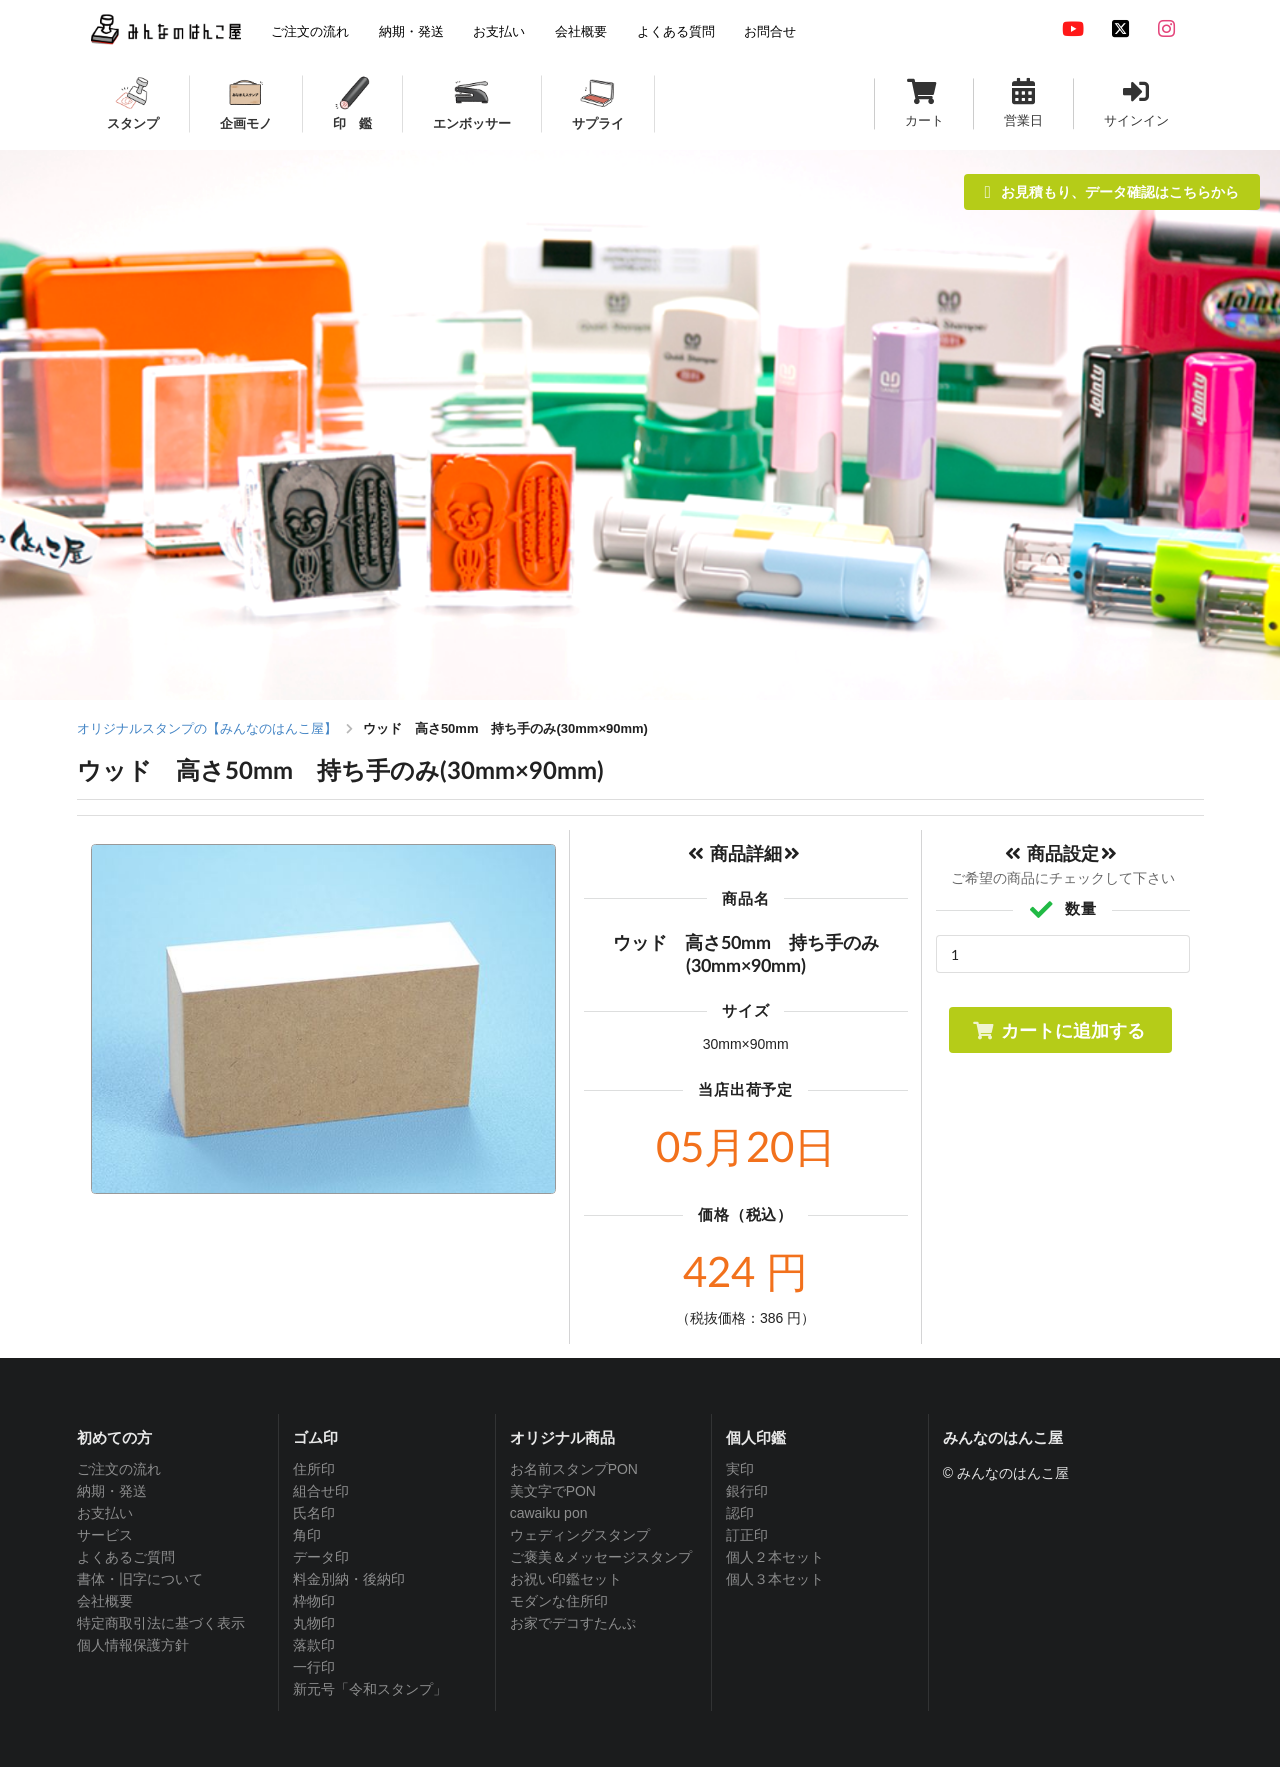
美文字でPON (553, 1491)
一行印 (314, 1667)
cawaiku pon (549, 1513)
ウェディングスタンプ (580, 1535)
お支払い (105, 1513)
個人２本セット (775, 1557)
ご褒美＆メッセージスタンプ (601, 1557)
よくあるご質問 (126, 1557)
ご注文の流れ (119, 1469)
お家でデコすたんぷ (573, 1623)
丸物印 (314, 1623)
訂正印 (747, 1535)
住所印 (314, 1469)
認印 (740, 1513)
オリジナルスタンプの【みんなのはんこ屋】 (207, 728)
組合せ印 (321, 1491)
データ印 (321, 1557)
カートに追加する (1058, 1030)
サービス (105, 1535)
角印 (307, 1535)
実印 (740, 1469)
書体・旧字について (140, 1579)
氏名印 (314, 1513)
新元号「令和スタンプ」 (370, 1689)
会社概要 (105, 1601)
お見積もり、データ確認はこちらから (1112, 191)
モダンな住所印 (559, 1601)
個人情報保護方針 (133, 1645)
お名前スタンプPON (574, 1469)
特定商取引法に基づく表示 (161, 1623)
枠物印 (314, 1601)
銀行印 (747, 1491)
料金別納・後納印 (349, 1579)
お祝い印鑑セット (566, 1579)
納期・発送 (112, 1491)
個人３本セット (775, 1579)
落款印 (314, 1645)
